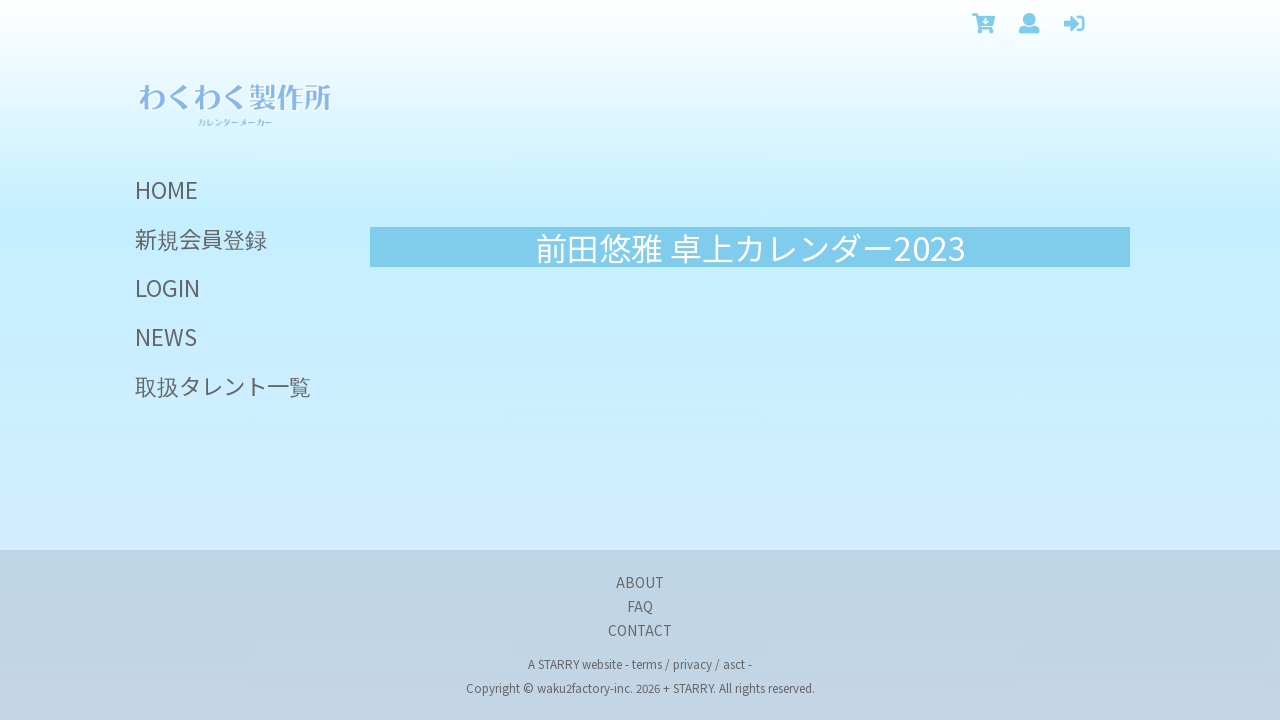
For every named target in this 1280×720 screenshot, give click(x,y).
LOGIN (167, 287)
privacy (692, 664)
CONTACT (640, 630)
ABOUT (640, 582)
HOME (166, 189)
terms (647, 664)
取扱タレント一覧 (223, 385)
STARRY (558, 664)
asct (734, 664)
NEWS (166, 336)
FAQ (640, 606)
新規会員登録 (201, 238)
